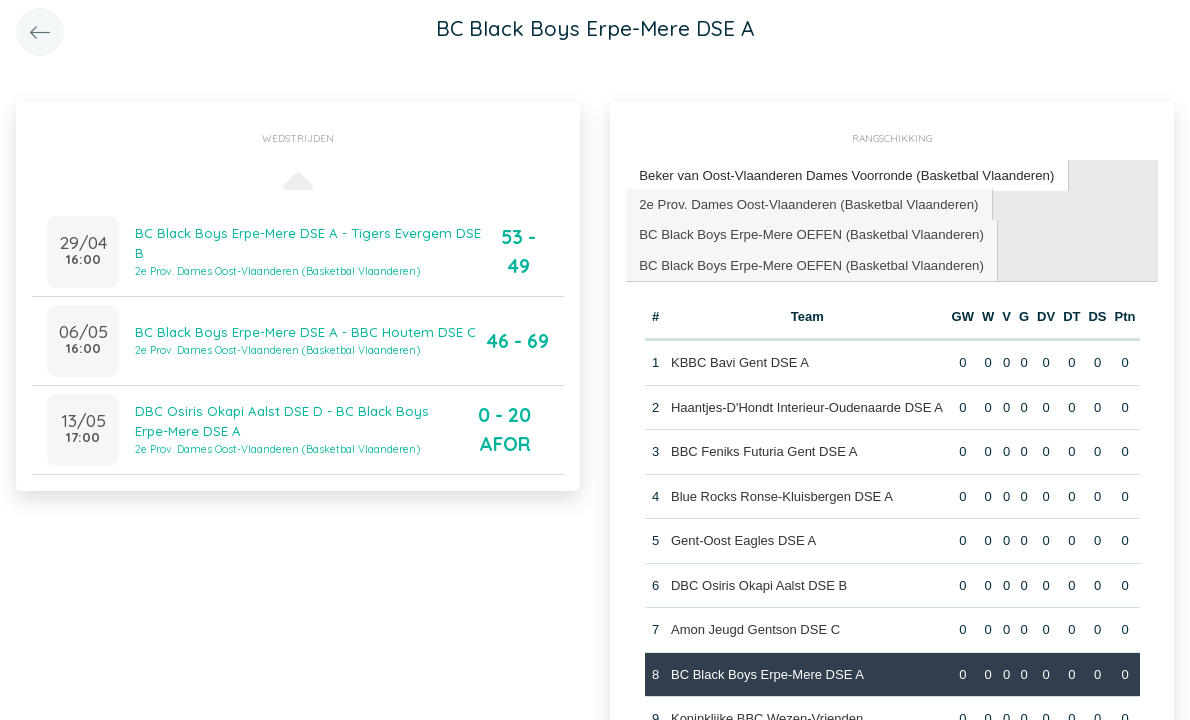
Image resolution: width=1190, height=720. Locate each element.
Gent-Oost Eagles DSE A (743, 538)
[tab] (843, 175)
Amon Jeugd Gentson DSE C (755, 627)
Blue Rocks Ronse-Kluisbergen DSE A (782, 494)
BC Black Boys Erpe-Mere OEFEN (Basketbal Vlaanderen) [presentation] (808, 232)
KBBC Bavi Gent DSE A (740, 360)
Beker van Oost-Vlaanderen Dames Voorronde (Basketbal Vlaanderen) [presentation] (843, 174)
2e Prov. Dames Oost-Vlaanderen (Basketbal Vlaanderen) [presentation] (806, 202)
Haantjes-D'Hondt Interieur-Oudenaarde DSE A (807, 405)
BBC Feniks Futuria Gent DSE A (764, 449)
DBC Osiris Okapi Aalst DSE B (759, 583)
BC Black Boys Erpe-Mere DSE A (767, 672)
